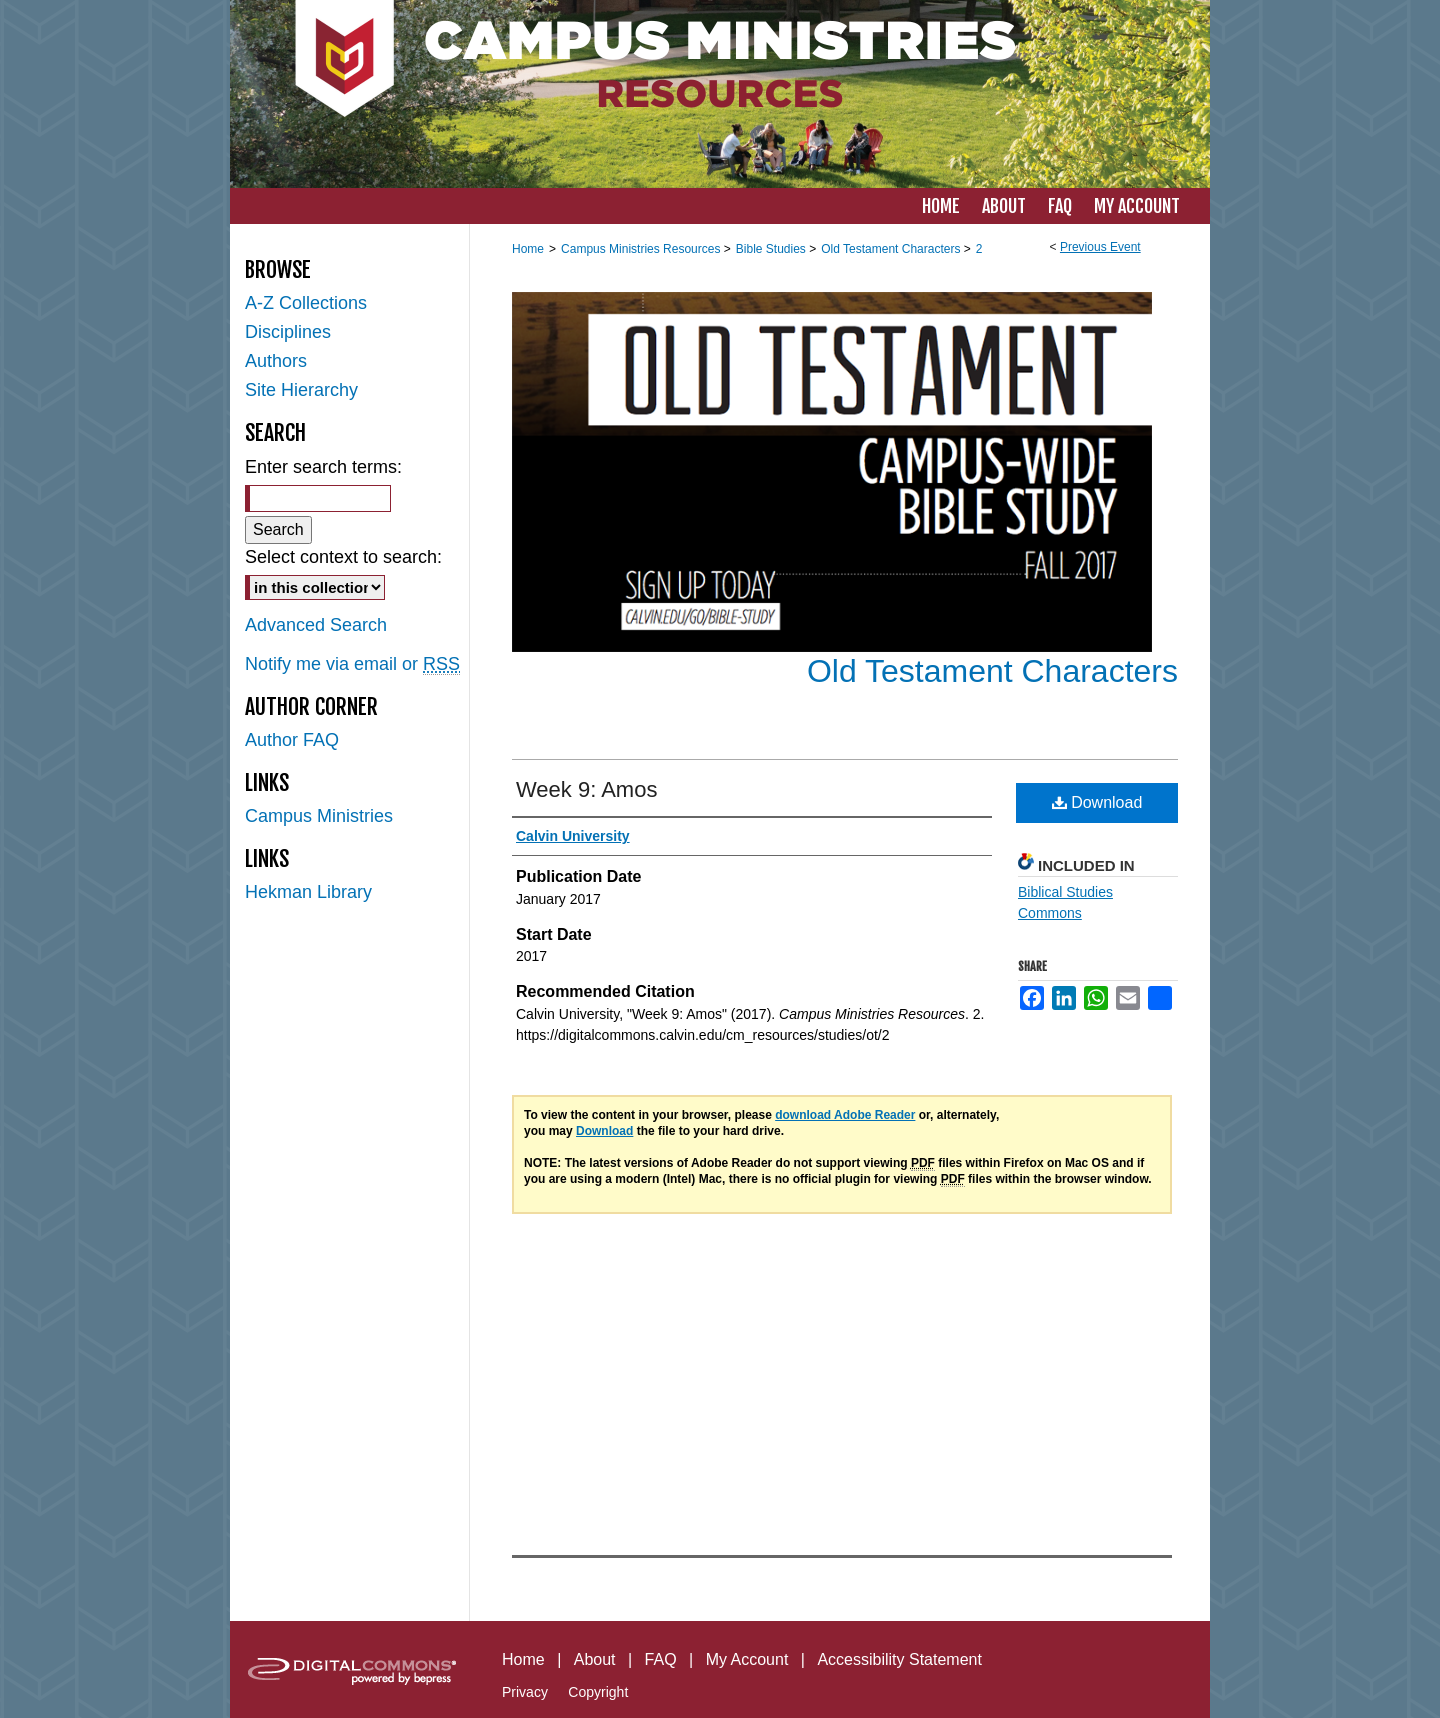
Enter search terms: (323, 467)
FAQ (661, 1659)
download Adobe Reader (845, 1115)
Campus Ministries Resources (642, 249)
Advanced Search (316, 625)
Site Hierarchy (301, 390)
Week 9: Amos (586, 789)
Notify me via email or (352, 664)
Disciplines (288, 332)
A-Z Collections (306, 303)
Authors (276, 361)
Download (1097, 802)
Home (528, 249)
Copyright (598, 1692)
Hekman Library (308, 892)
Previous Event (1100, 247)
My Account (747, 1659)
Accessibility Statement (899, 1659)
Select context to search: (343, 557)
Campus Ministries (319, 816)
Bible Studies (772, 249)
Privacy (525, 1692)
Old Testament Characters (892, 249)
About (595, 1659)
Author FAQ (292, 740)
